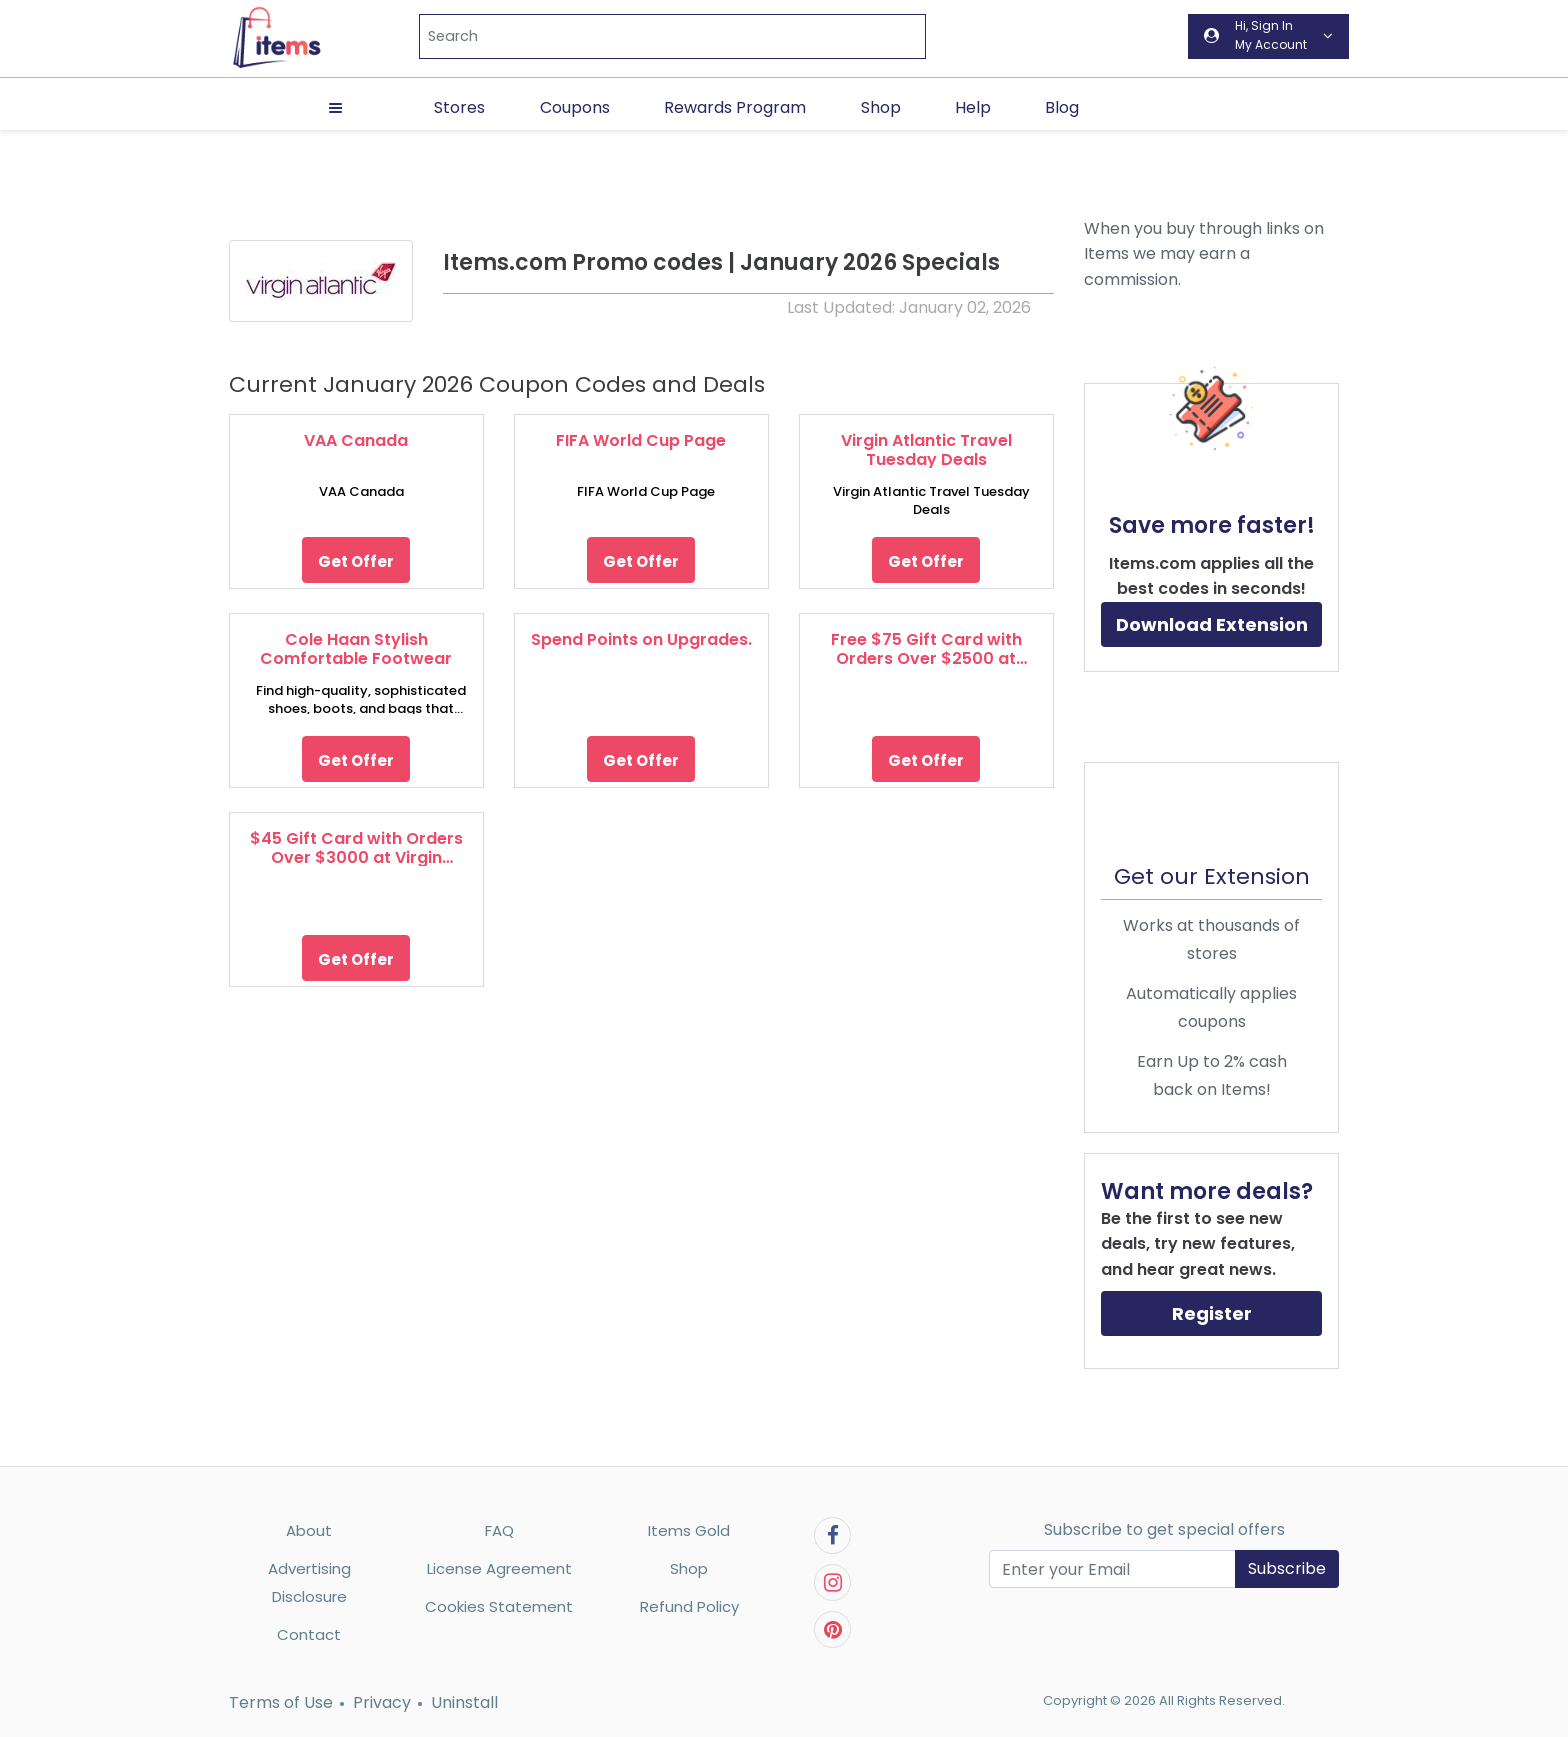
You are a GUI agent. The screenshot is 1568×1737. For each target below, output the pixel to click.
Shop (881, 107)
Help (973, 107)
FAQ (499, 1530)
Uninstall (464, 1702)
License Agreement (499, 1568)
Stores (459, 107)
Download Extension (1212, 624)
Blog (1062, 107)
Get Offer (356, 561)
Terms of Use (281, 1702)
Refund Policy (689, 1606)
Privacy (382, 1702)
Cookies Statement (499, 1606)
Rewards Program (735, 107)
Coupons (575, 107)
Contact (309, 1634)
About (309, 1530)
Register (1212, 1313)
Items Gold (689, 1530)
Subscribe (1287, 1568)
